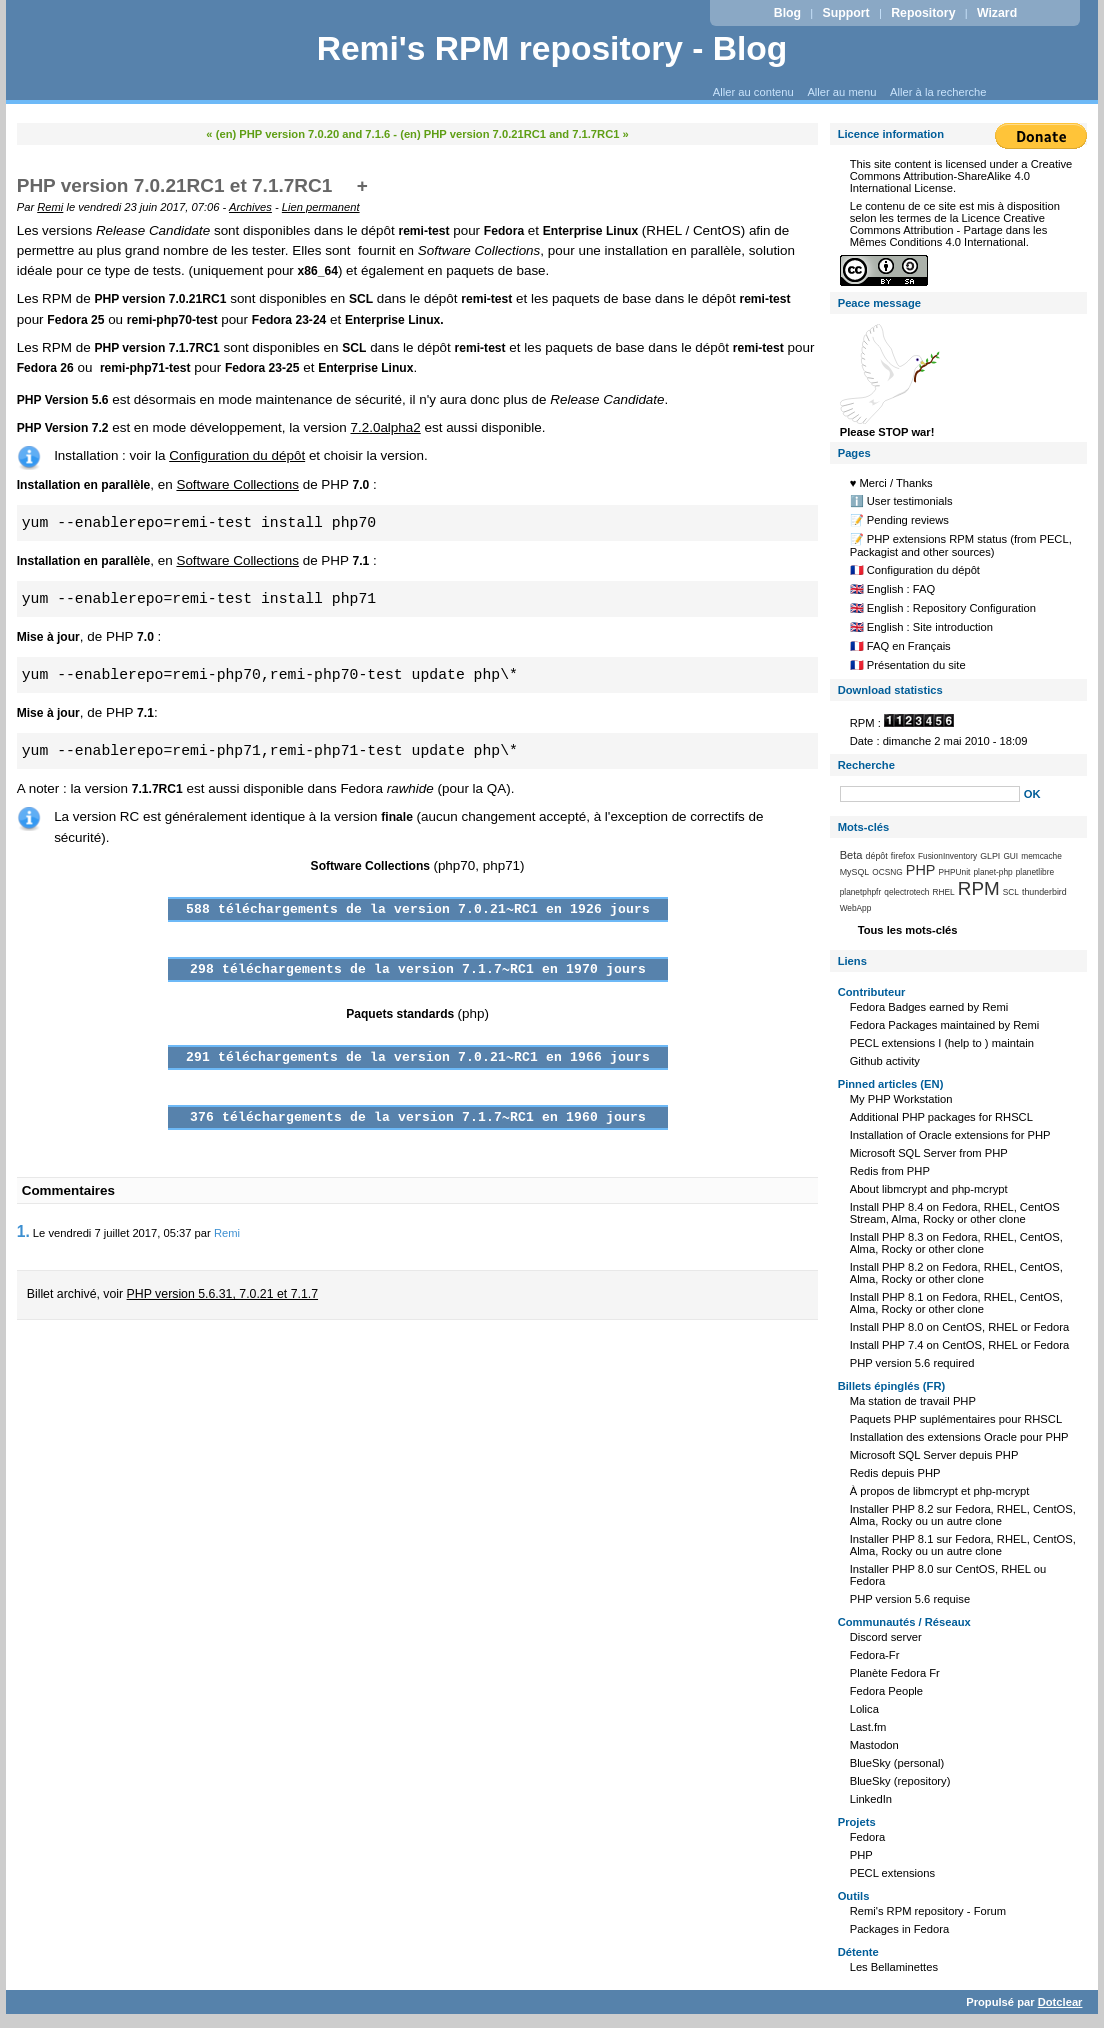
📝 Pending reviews (899, 520)
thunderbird (1044, 892)
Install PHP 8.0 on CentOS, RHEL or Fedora (960, 1327)
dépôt (877, 856)
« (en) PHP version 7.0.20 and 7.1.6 (298, 134)
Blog (787, 13)
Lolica (864, 1709)
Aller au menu (841, 92)
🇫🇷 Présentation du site (908, 665)
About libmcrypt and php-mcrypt (929, 1189)
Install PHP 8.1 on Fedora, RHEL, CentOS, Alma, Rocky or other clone (956, 1303)
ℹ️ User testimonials (901, 501)
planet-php (992, 872)
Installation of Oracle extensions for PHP (950, 1135)
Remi (50, 207)
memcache (1041, 856)
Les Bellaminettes (894, 1967)
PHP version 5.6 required (912, 1363)
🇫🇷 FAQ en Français (900, 646)
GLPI (990, 856)
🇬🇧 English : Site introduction (921, 627)
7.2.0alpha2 (386, 427)
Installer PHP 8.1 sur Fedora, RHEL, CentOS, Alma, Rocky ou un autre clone (963, 1545)
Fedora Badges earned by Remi (929, 1007)
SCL (1011, 892)
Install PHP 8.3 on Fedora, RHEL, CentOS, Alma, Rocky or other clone (956, 1243)
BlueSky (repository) (900, 1781)
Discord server (886, 1637)
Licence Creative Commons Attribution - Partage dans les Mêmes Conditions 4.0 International (949, 230)
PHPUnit (955, 872)
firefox (903, 856)
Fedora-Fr (875, 1655)
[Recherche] (930, 794)
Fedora (867, 1837)
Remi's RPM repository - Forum (928, 1911)
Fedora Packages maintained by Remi (945, 1025)
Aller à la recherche (938, 92)
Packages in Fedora (900, 1929)
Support (846, 13)
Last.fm (868, 1727)
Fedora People (886, 1691)
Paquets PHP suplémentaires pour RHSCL (956, 1419)
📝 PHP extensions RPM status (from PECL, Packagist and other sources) (961, 545)
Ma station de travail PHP (913, 1401)
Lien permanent (321, 207)
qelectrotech (906, 892)
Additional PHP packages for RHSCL (941, 1117)
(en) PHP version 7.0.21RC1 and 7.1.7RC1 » (514, 134)
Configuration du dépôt (237, 455)
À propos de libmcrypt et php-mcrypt (940, 1491)
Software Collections (237, 484)
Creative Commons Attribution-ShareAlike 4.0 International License (961, 176)
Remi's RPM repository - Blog (552, 48)
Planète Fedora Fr (895, 1673)
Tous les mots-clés (908, 930)
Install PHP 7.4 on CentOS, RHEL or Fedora (960, 1345)
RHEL (944, 892)
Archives (250, 207)
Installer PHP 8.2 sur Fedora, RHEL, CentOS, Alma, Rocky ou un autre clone (963, 1515)
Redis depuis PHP (895, 1473)
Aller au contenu (753, 92)
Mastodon (874, 1745)
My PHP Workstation (901, 1099)
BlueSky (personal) (897, 1763)
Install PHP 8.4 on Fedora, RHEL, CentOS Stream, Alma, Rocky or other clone (955, 1213)
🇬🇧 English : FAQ (893, 589)
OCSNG (887, 872)
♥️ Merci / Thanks (891, 483)
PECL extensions (892, 1873)
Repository (923, 13)
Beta (851, 855)
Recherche (866, 765)
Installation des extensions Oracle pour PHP (959, 1437)
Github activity (885, 1061)
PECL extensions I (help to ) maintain (942, 1043)
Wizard (997, 13)
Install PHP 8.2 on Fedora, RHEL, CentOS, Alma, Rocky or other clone (956, 1273)
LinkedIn (871, 1799)
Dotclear (1060, 2002)
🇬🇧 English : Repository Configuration (943, 608)
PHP (921, 870)
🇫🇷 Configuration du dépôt (915, 570)
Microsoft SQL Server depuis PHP (934, 1455)
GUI (1010, 856)
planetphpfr (861, 892)
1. (23, 1231)
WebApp (856, 908)
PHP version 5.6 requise (910, 1599)
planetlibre (1035, 872)
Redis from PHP (890, 1171)
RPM (979, 888)
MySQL (855, 872)
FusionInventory (947, 856)
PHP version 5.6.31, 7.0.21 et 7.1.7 (222, 1294)
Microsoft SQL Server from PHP (929, 1153)
